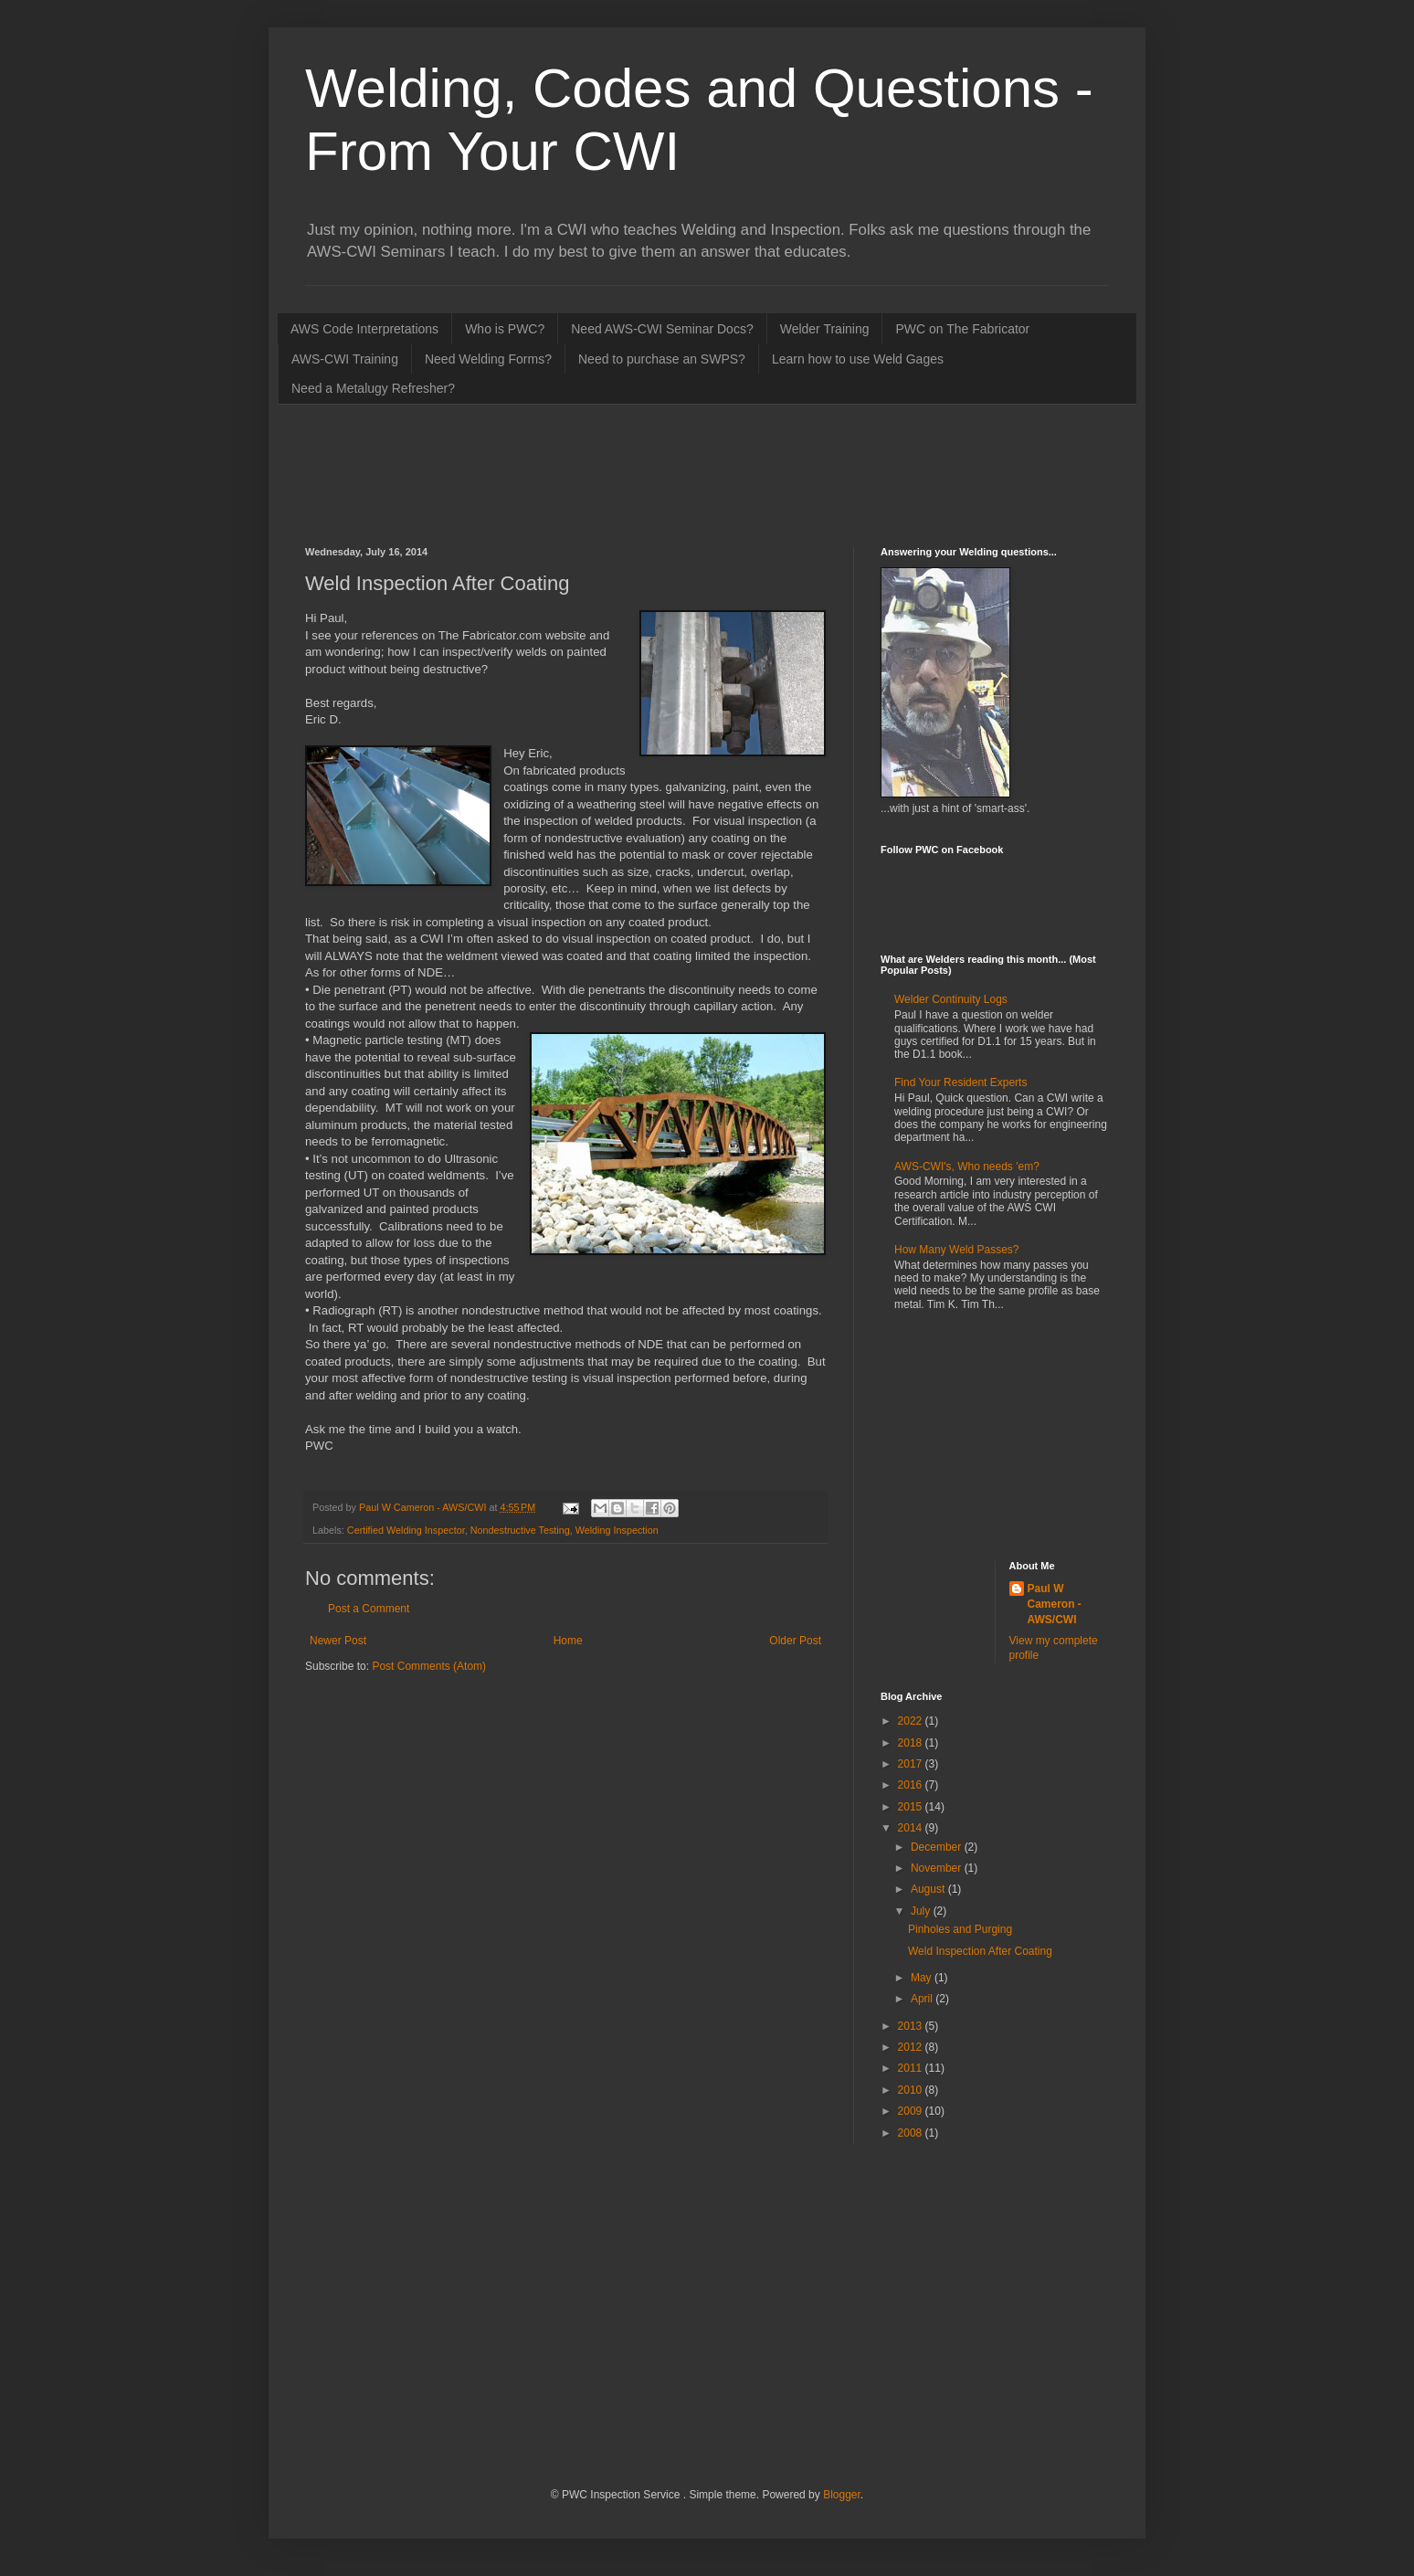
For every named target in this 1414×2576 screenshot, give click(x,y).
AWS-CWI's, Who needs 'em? (966, 1166)
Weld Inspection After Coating (980, 1951)
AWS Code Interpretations (364, 329)
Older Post (795, 1640)
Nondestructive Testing (520, 1530)
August (929, 1889)
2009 (911, 2111)
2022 (911, 1721)
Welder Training (825, 329)
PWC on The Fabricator (962, 329)
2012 (911, 2047)
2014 (911, 1827)
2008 (911, 2133)
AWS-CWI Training (344, 359)
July (922, 1911)
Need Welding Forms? (488, 359)
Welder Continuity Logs (951, 999)
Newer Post (338, 1640)
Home (568, 1640)
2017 (911, 1764)
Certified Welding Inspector (406, 1530)
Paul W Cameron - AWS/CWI (1055, 1604)
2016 (911, 1785)
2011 (911, 2068)
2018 (911, 1743)
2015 (911, 1806)
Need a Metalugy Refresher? (373, 388)
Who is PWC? (504, 329)
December (938, 1847)
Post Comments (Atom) (429, 1666)
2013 (911, 2026)
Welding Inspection (617, 1530)
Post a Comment (368, 1608)
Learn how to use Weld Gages (858, 359)
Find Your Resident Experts (960, 1082)
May (922, 1977)
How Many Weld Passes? (956, 1249)
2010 (911, 2090)
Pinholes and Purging (960, 1929)
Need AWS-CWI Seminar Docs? (662, 329)
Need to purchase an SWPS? (661, 359)
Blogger (841, 2494)
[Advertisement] (637, 473)
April (923, 1998)
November (938, 1868)
